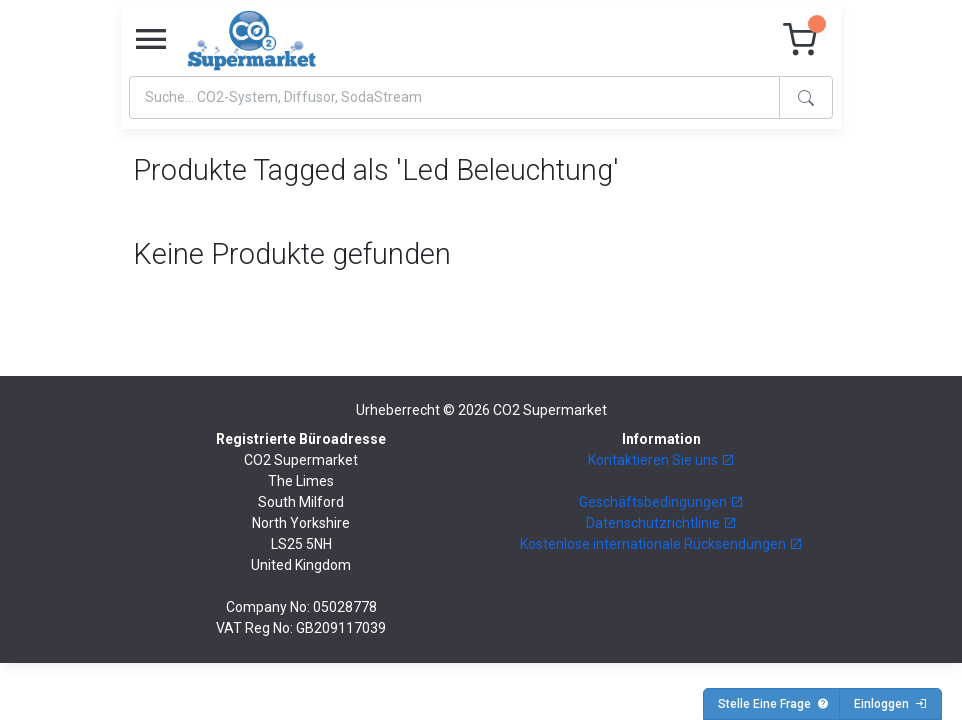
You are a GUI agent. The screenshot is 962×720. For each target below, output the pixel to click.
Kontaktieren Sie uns (661, 460)
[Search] (454, 97)
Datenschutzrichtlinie (661, 523)
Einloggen (890, 704)
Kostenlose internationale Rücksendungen (661, 544)
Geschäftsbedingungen (661, 502)
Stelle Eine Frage (773, 704)
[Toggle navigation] (151, 40)
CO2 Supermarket (550, 410)
